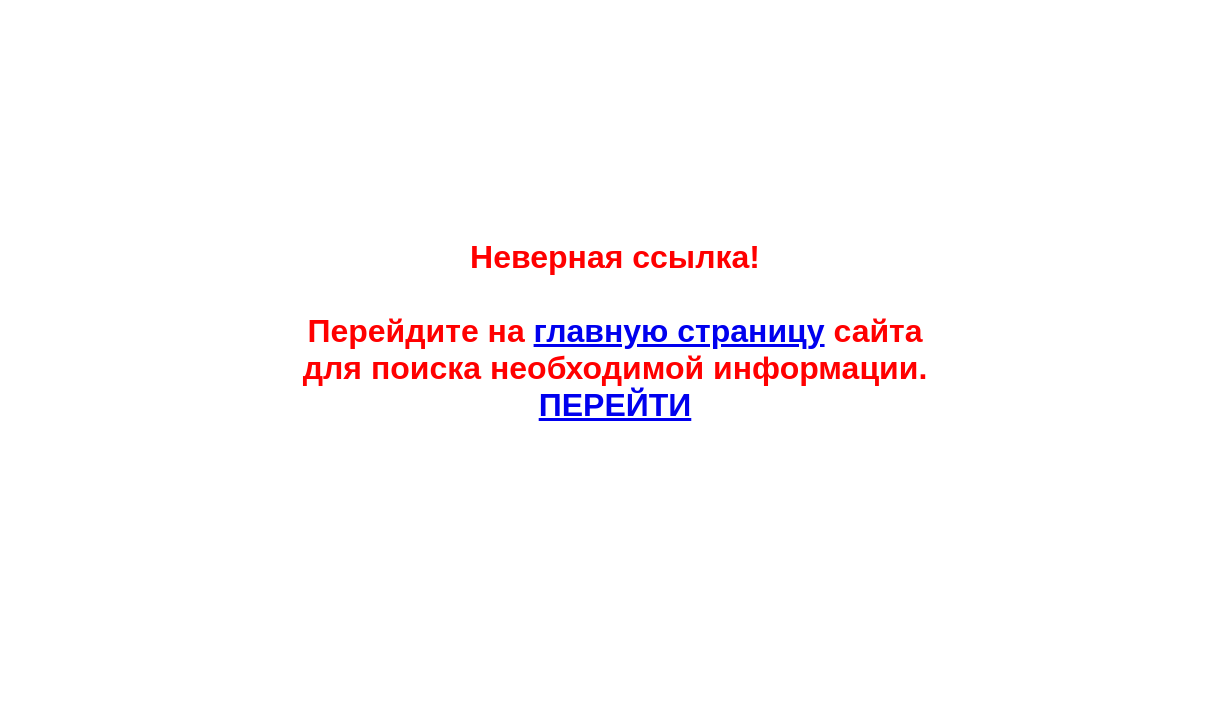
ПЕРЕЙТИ (615, 405)
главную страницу (679, 331)
